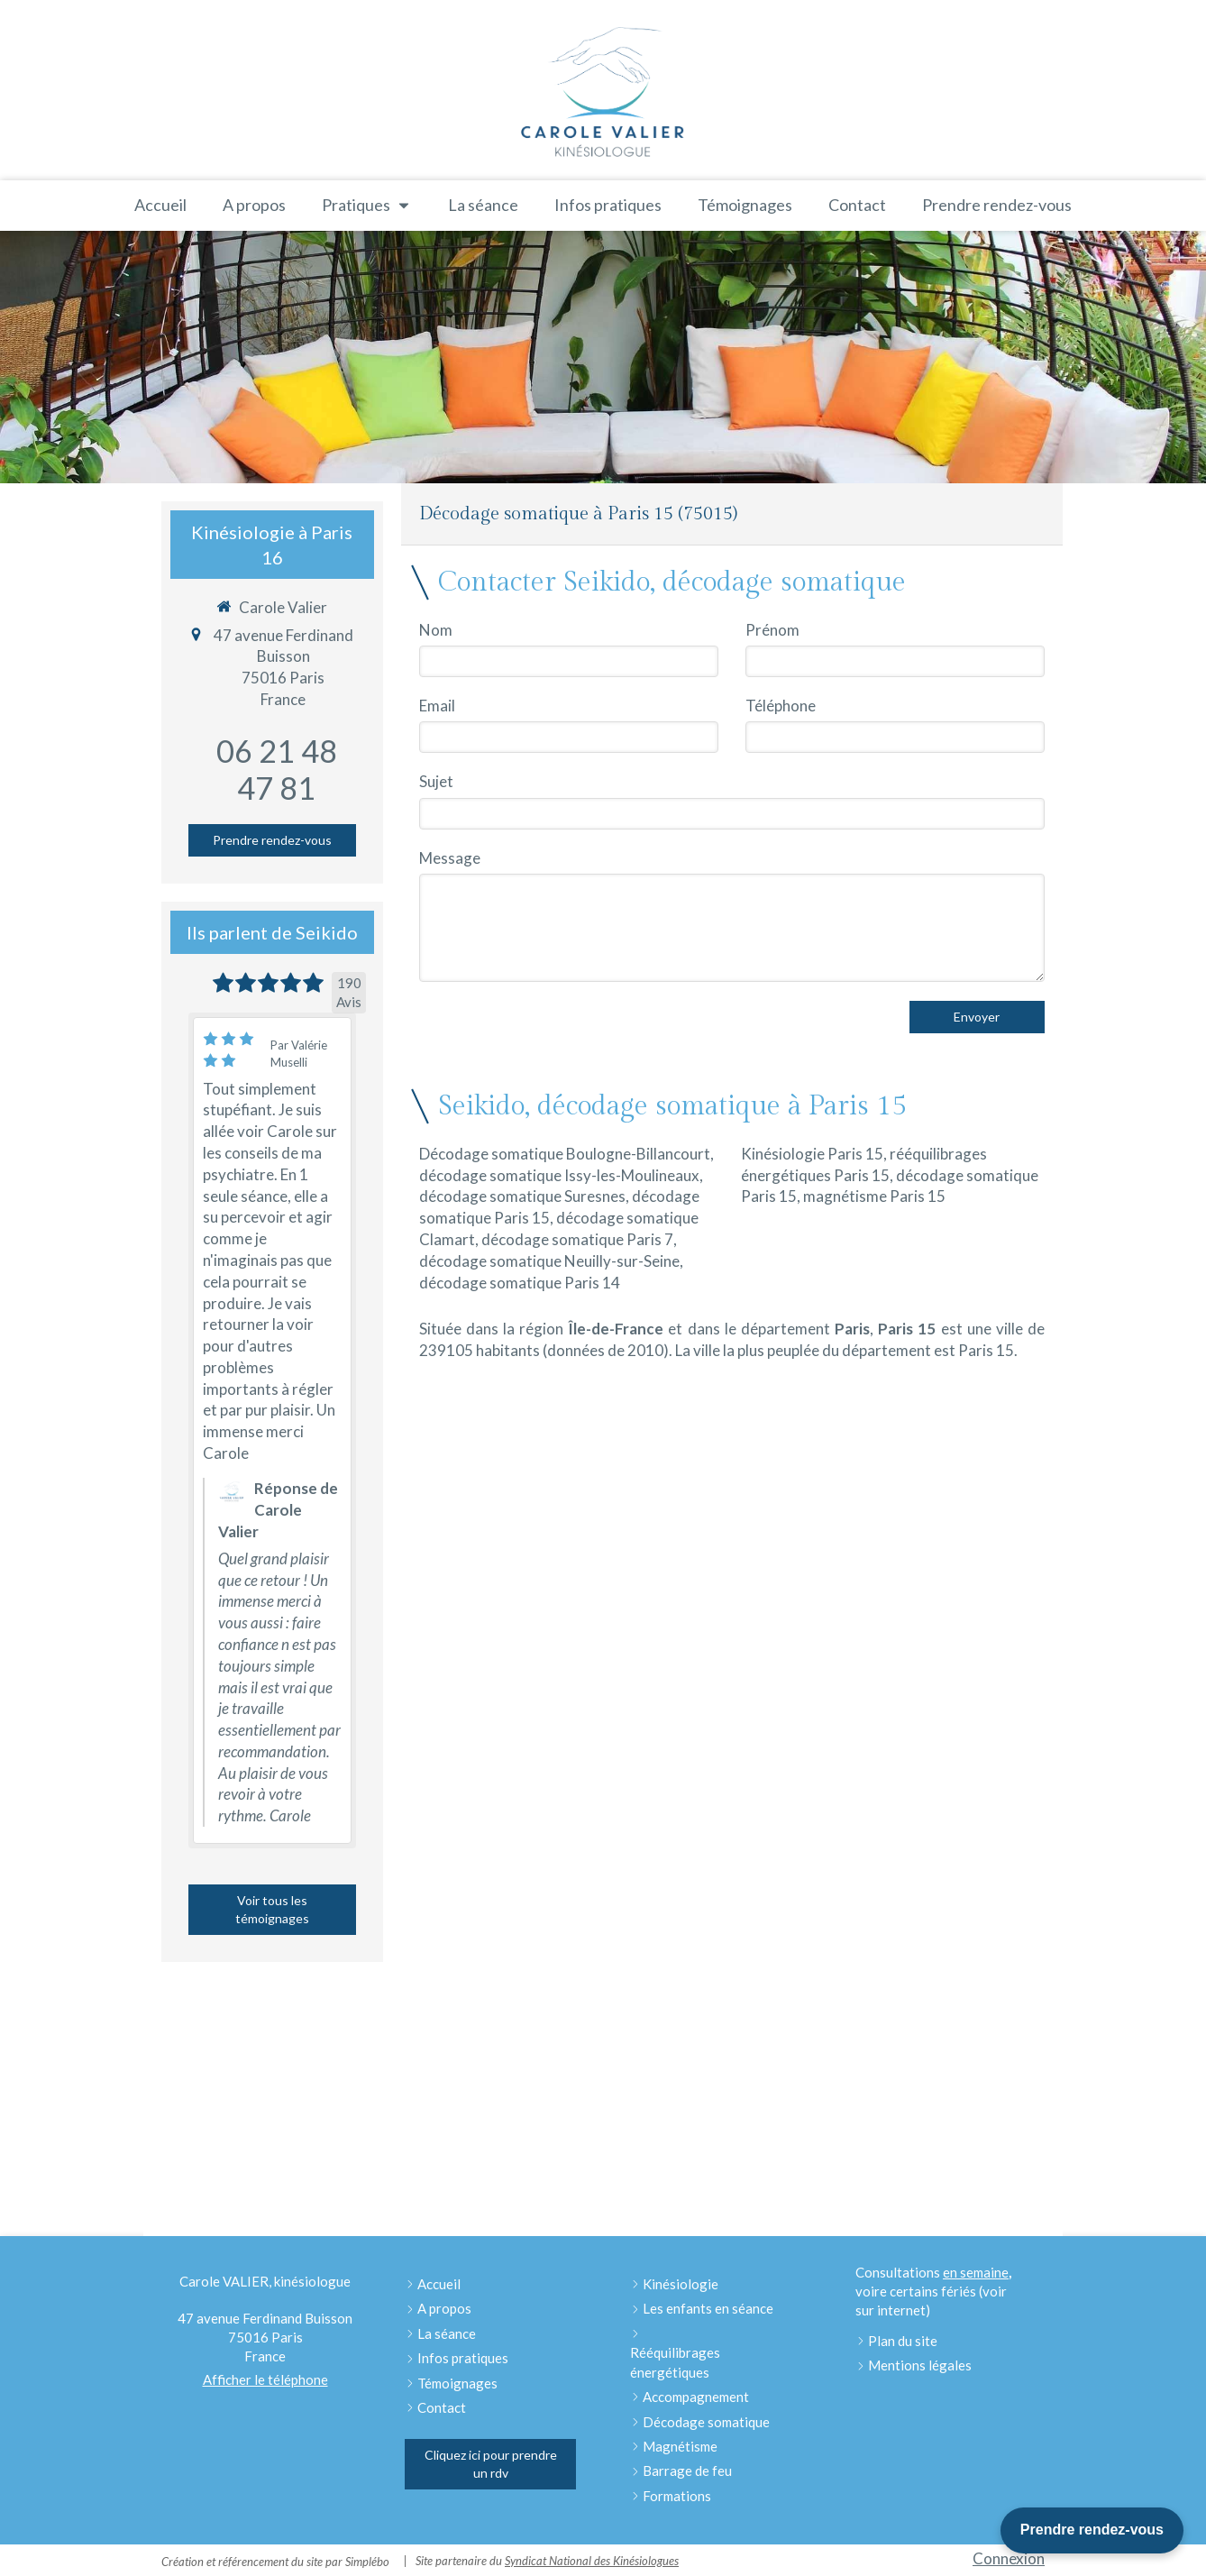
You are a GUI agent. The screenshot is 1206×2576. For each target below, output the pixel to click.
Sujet (436, 781)
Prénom (772, 629)
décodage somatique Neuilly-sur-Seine (549, 1260)
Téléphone (780, 705)
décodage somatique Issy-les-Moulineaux (559, 1175)
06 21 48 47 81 (276, 769)
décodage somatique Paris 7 (577, 1239)
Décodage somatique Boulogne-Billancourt (564, 1153)
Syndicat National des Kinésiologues (592, 2560)
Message (449, 857)
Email (437, 705)
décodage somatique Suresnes (522, 1196)
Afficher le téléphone (265, 2379)
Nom (435, 629)
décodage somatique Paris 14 (519, 1282)
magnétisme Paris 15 (874, 1196)
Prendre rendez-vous (1092, 2529)
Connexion (1009, 2558)
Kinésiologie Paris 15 (812, 1153)
